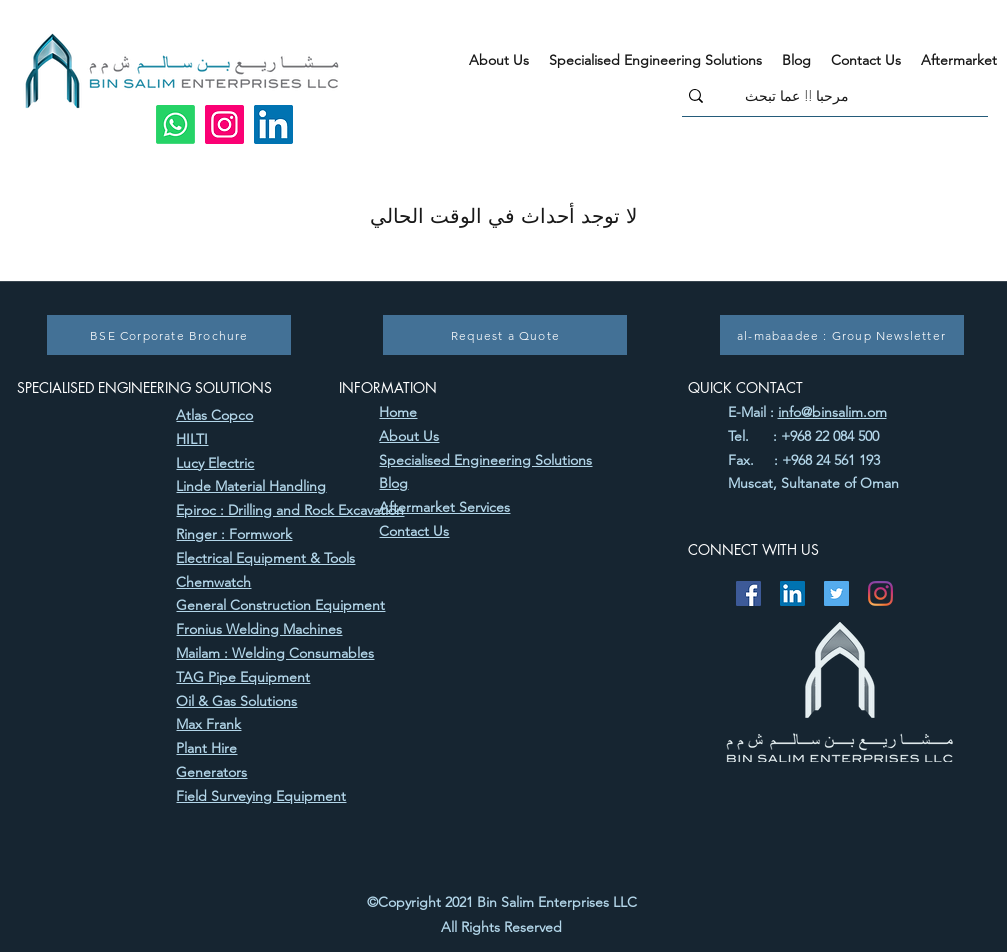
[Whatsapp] (175, 124)
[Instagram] (224, 124)
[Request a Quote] (505, 335)
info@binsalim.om (832, 412)
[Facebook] (748, 593)
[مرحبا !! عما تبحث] (866, 96)
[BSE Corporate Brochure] (169, 335)
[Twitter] (836, 593)
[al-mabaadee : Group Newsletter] (842, 335)
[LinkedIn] (273, 124)
